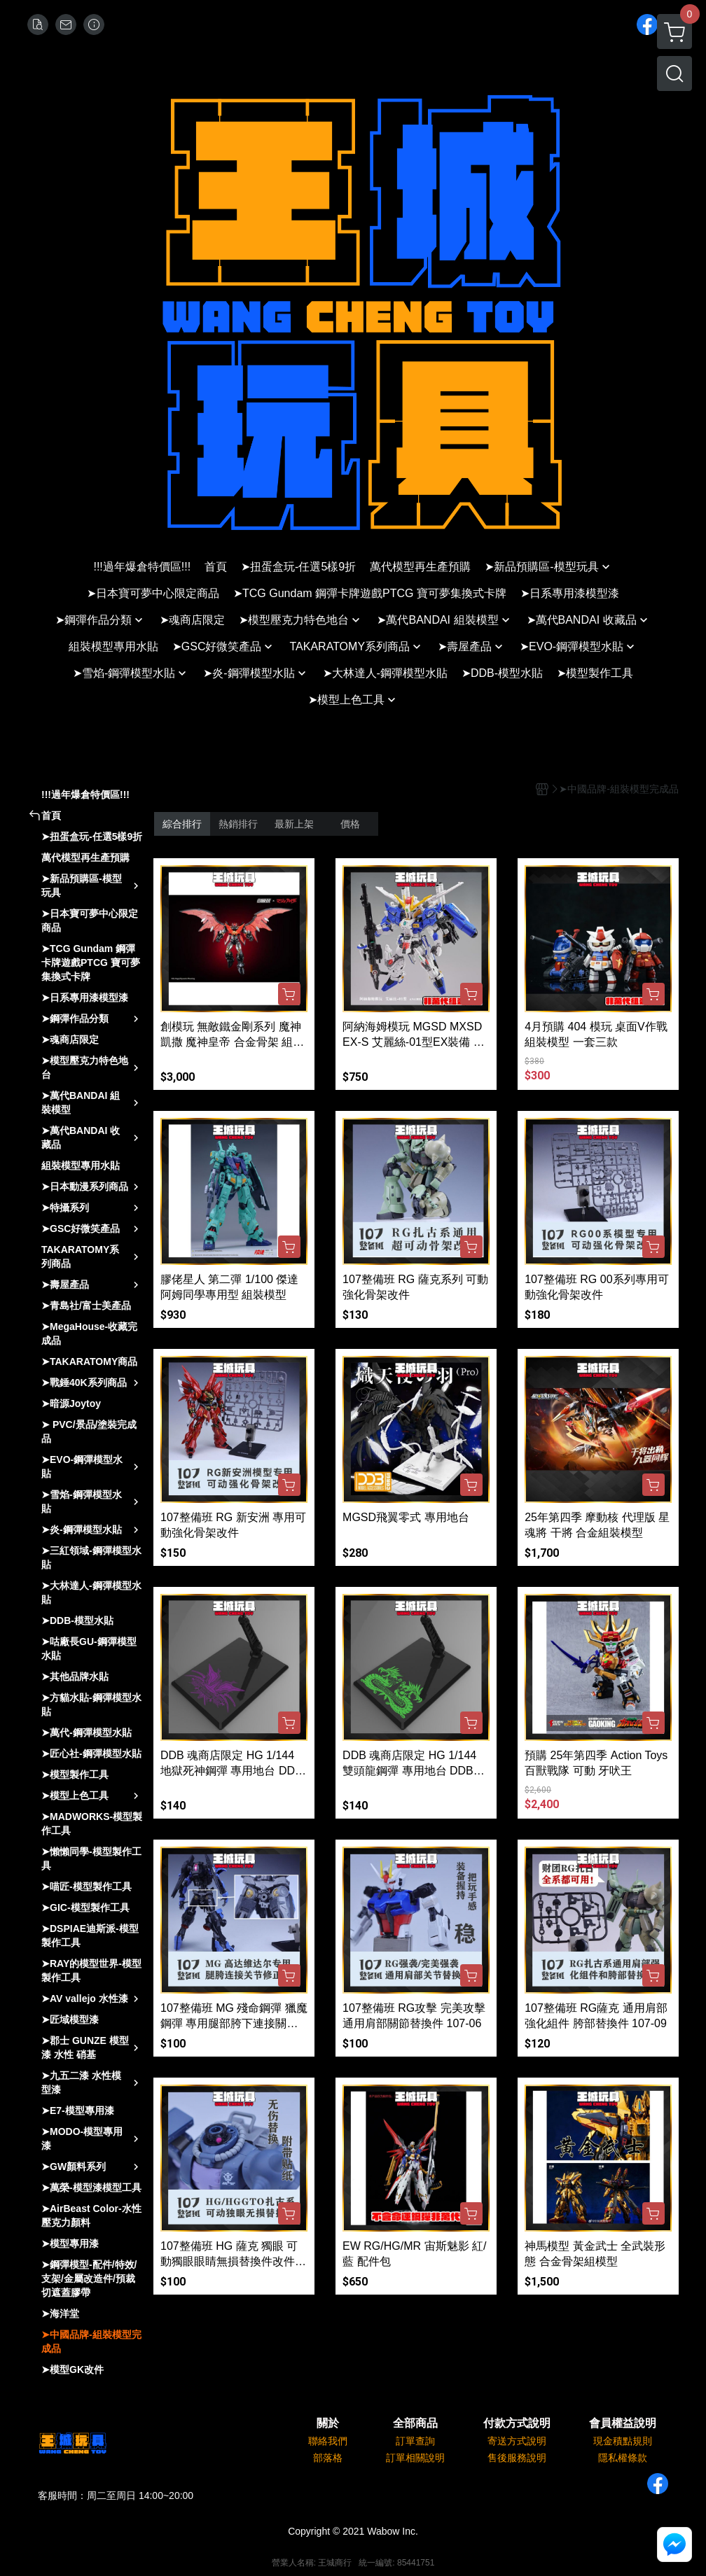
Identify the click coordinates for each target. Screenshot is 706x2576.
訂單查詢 (415, 2441)
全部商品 (415, 2423)
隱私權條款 (622, 2458)
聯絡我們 (327, 2441)
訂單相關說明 (415, 2458)
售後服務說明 (516, 2458)
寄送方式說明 (516, 2441)
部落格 (327, 2458)
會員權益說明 (622, 2423)
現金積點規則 (622, 2441)
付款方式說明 (517, 2423)
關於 (328, 2423)
